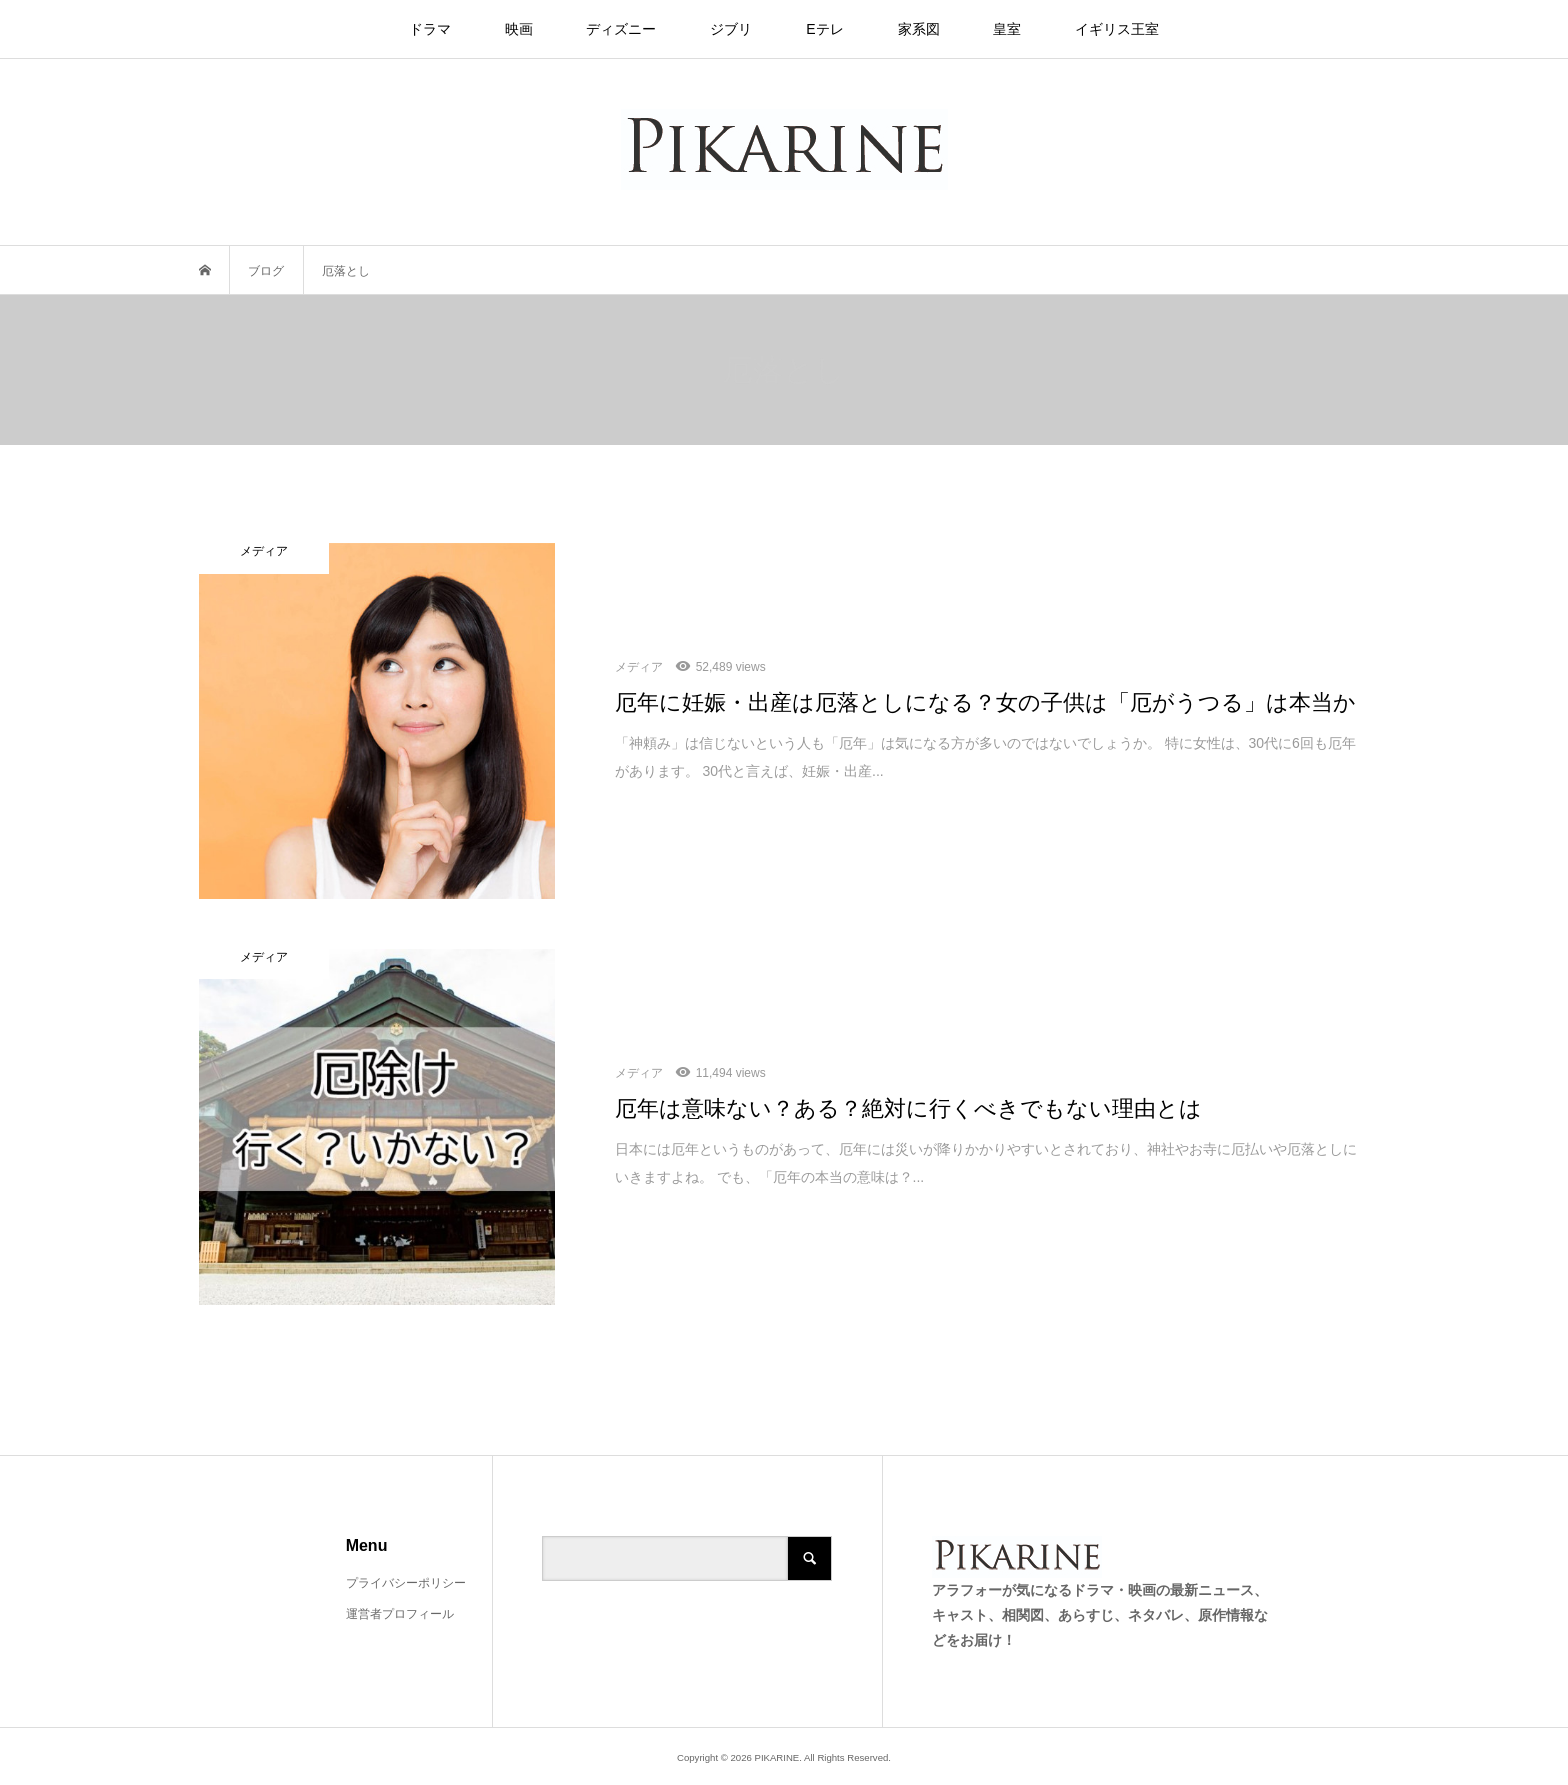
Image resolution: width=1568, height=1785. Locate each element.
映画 (519, 29)
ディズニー (621, 29)
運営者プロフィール (400, 1614)
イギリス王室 (1117, 29)
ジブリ (731, 29)
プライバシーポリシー (406, 1583)
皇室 (1007, 29)
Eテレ (824, 29)
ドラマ (430, 29)
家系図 (919, 29)
